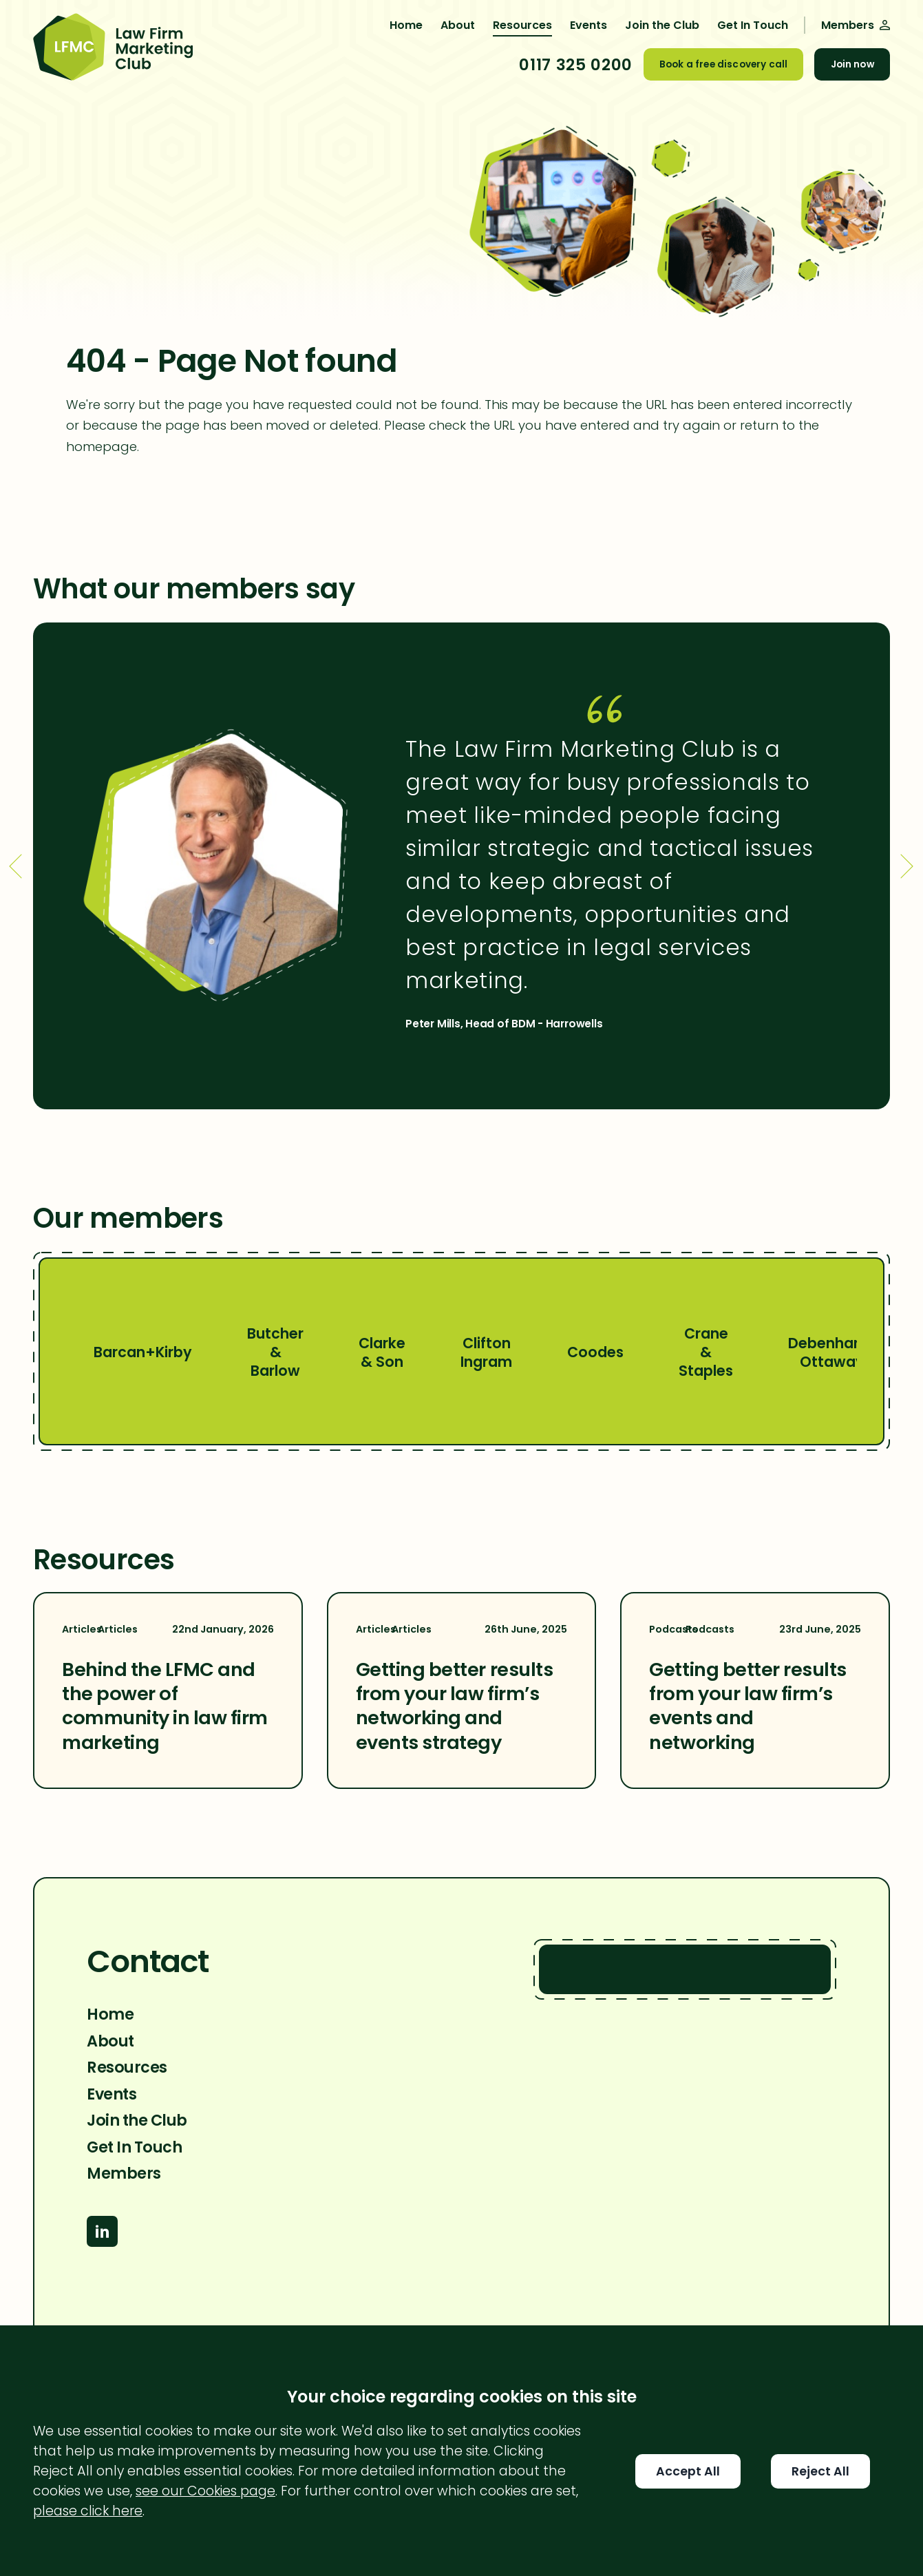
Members (124, 2173)
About (458, 25)
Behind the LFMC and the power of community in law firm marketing (165, 1706)
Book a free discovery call (723, 64)
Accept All (688, 2471)
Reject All (820, 2471)
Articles (100, 1629)
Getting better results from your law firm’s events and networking (747, 1706)
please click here (87, 2511)
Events (588, 25)
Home (406, 25)
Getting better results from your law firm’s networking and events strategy (454, 1706)
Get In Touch (752, 25)
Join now (852, 64)
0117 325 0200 (575, 65)
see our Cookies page (205, 2491)
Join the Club (662, 25)
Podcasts (691, 1629)
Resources (522, 25)
